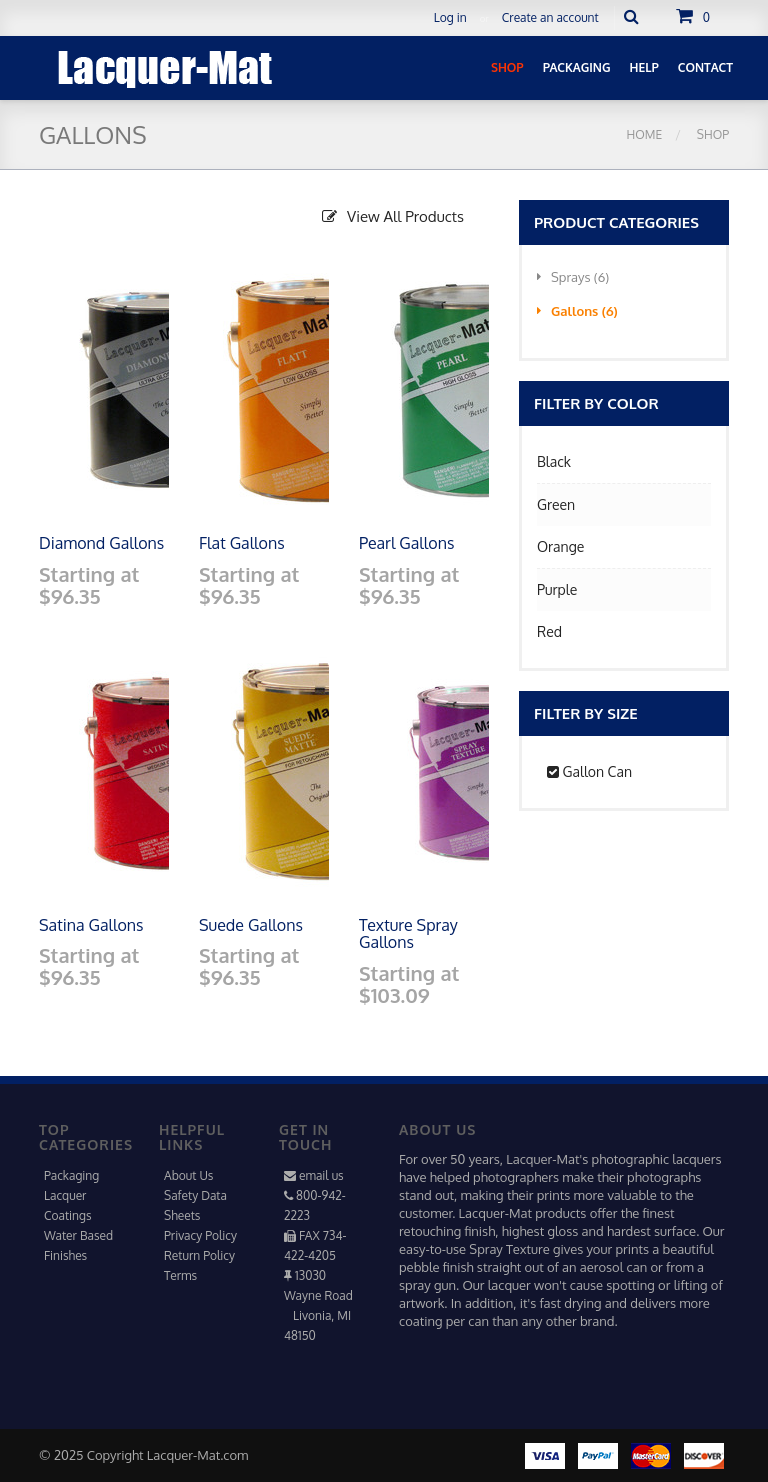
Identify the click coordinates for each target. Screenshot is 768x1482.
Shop (711, 134)
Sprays (573, 277)
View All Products (393, 216)
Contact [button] (705, 67)
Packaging (71, 1175)
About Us (188, 1175)
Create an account (550, 17)
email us (321, 1175)
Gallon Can (589, 771)
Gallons (577, 311)
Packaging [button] (577, 67)
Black (554, 461)
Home (645, 134)
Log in (450, 17)
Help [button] (644, 67)
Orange (560, 546)
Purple (557, 589)
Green (556, 504)
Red (549, 631)
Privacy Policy (200, 1235)
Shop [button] (507, 67)
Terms (180, 1275)
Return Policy (199, 1255)
